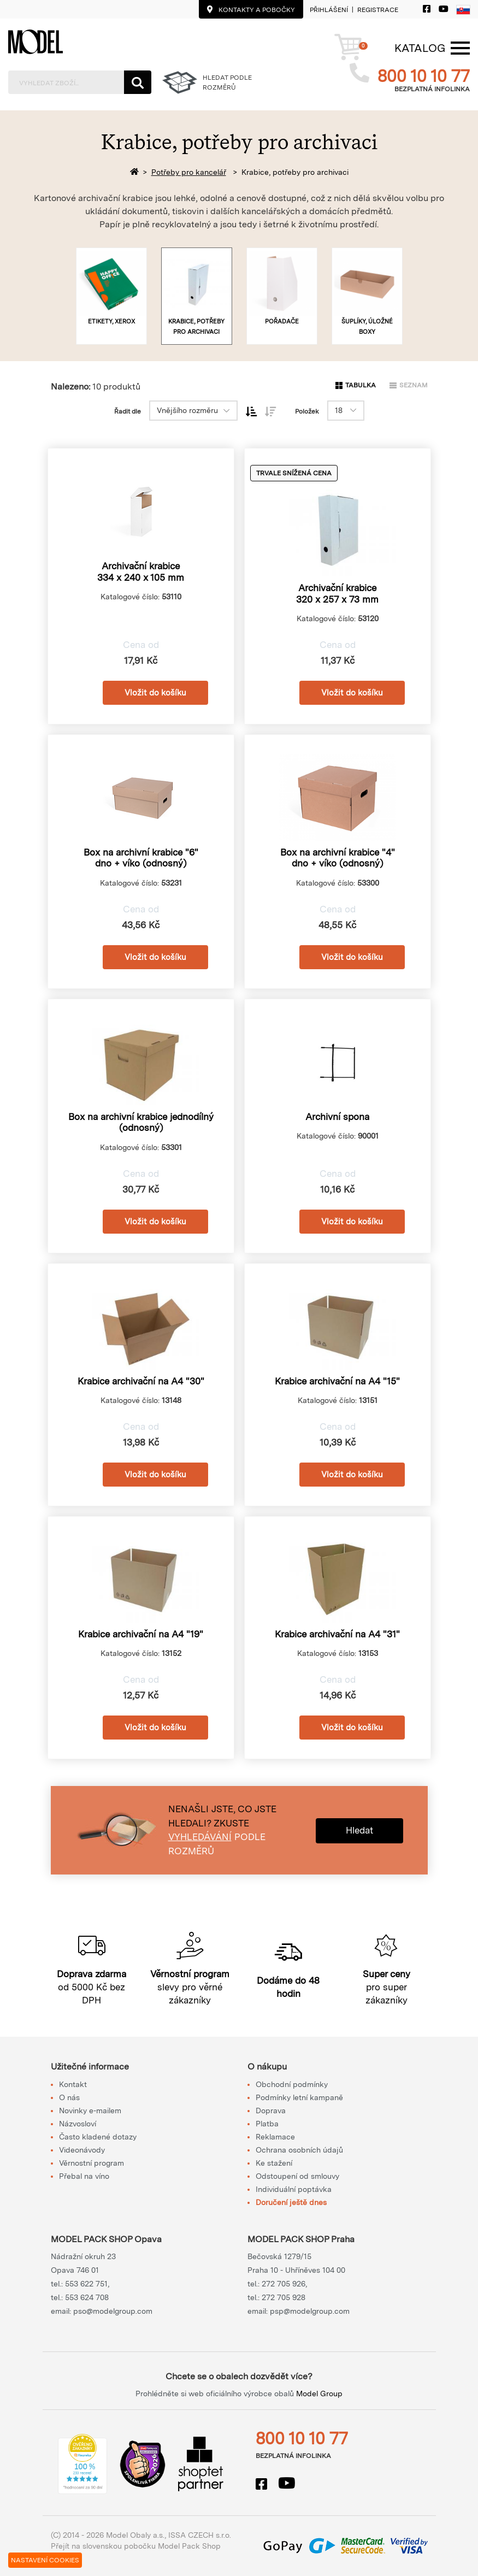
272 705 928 (283, 2297)
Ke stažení (274, 2163)
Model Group (319, 2393)
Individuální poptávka (294, 2189)
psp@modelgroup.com (310, 2311)
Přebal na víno (84, 2176)
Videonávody (82, 2149)
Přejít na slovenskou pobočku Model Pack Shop (136, 2546)
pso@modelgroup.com (112, 2311)
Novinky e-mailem (90, 2110)
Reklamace (275, 2136)
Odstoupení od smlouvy (297, 2176)
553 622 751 (86, 2283)
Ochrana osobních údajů (299, 2149)
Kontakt (73, 2084)
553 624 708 (87, 2297)
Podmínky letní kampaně (299, 2097)
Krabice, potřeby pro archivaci (295, 172)
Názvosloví (77, 2123)
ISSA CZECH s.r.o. (199, 2535)
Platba (267, 2123)
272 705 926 (283, 2283)
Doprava (271, 2110)
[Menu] (420, 48)
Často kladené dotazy (98, 2136)
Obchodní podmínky (292, 2084)
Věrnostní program (91, 2163)
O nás (69, 2097)
